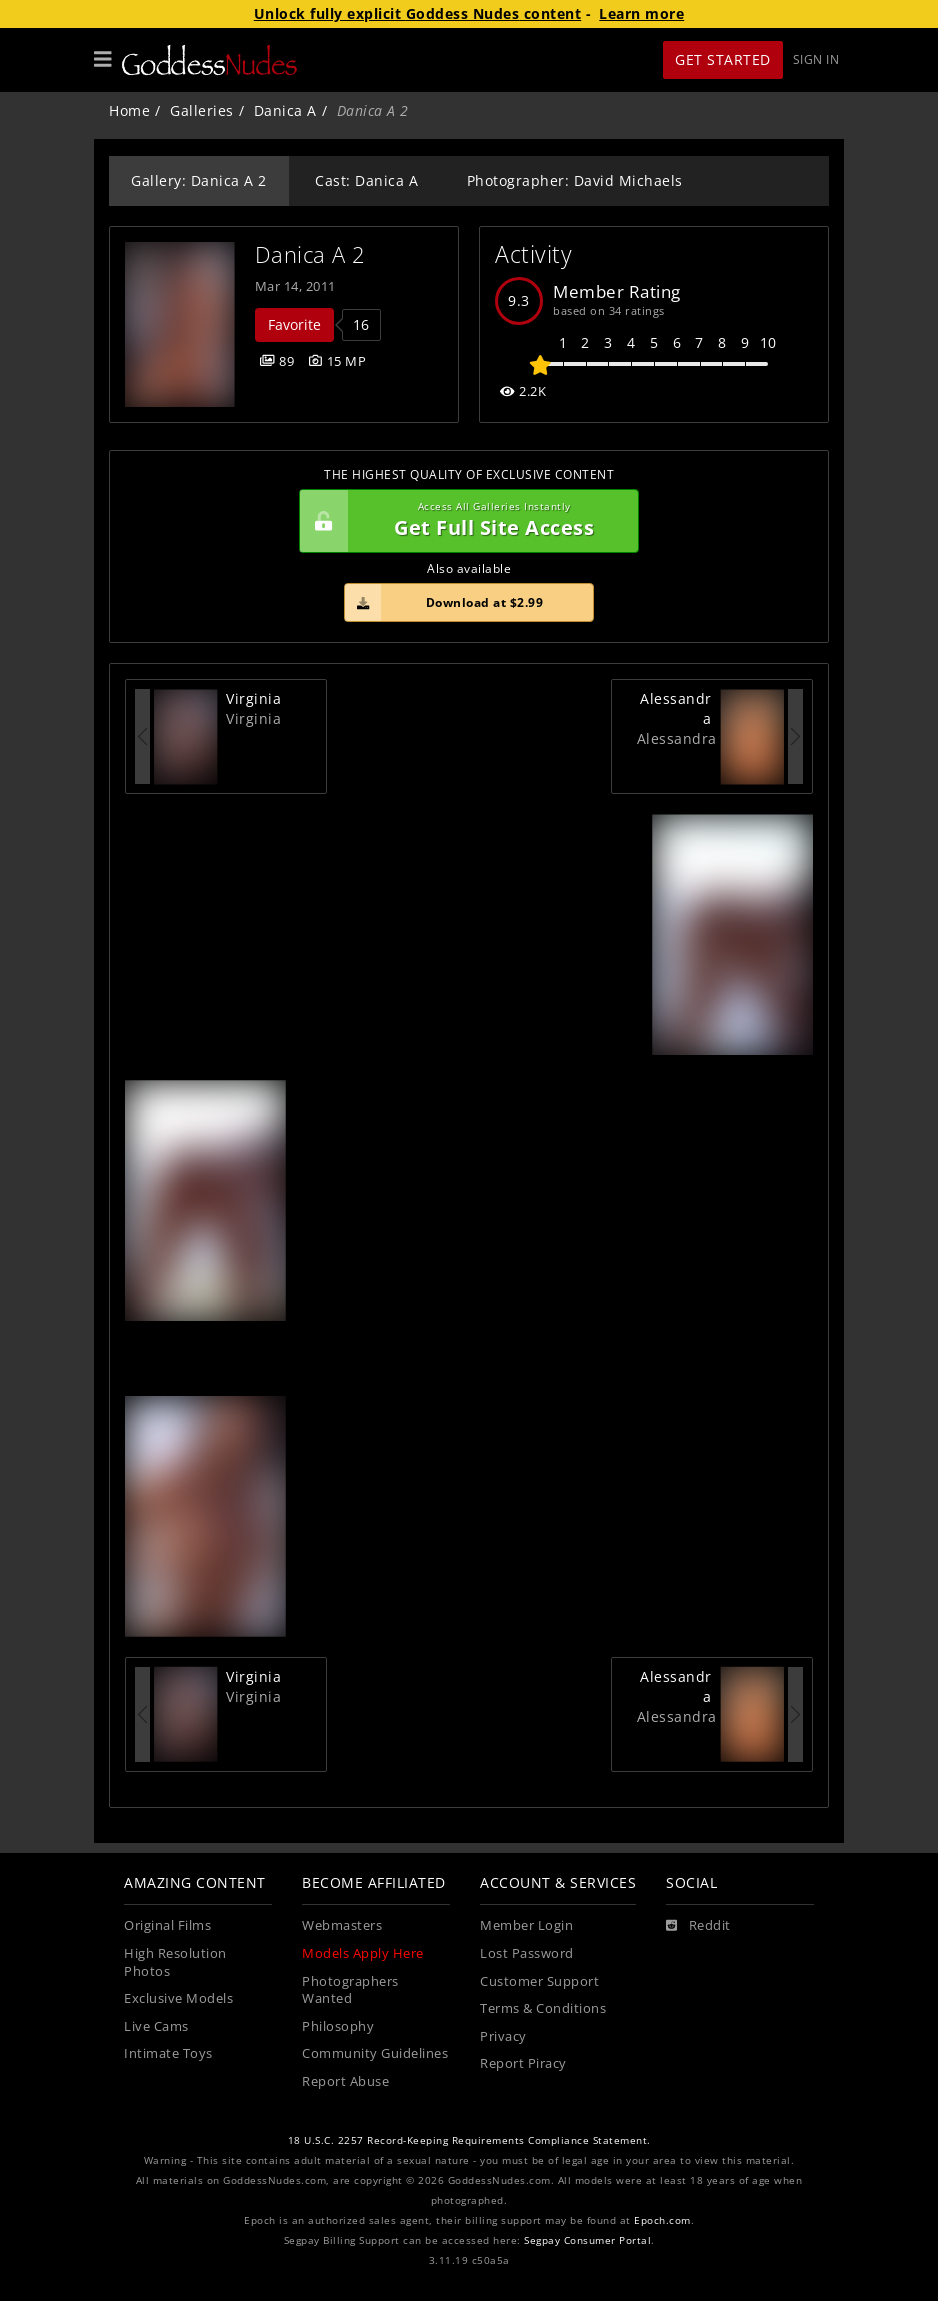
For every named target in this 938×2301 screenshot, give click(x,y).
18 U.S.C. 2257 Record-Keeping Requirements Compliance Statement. (469, 2140)
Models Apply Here (363, 1953)
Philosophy (338, 2026)
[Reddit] (698, 1926)
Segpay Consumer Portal (587, 2240)
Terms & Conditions (543, 2008)
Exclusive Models (178, 1998)
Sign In (816, 59)
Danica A (285, 110)
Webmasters (342, 1925)
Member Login (526, 1925)
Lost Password (527, 1953)
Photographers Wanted (350, 1990)
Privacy (503, 2036)
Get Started (723, 59)
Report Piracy (523, 2063)
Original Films (167, 1925)
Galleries (202, 110)
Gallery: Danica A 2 (199, 180)
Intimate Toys (168, 2053)
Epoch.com (662, 2220)
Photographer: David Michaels (575, 180)
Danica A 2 (310, 254)
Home (129, 110)
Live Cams (156, 2026)
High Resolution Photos (175, 1962)
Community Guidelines (375, 2053)
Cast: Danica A (366, 180)
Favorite (294, 324)
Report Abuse (345, 2081)
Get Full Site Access (464, 521)
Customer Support (539, 1981)
